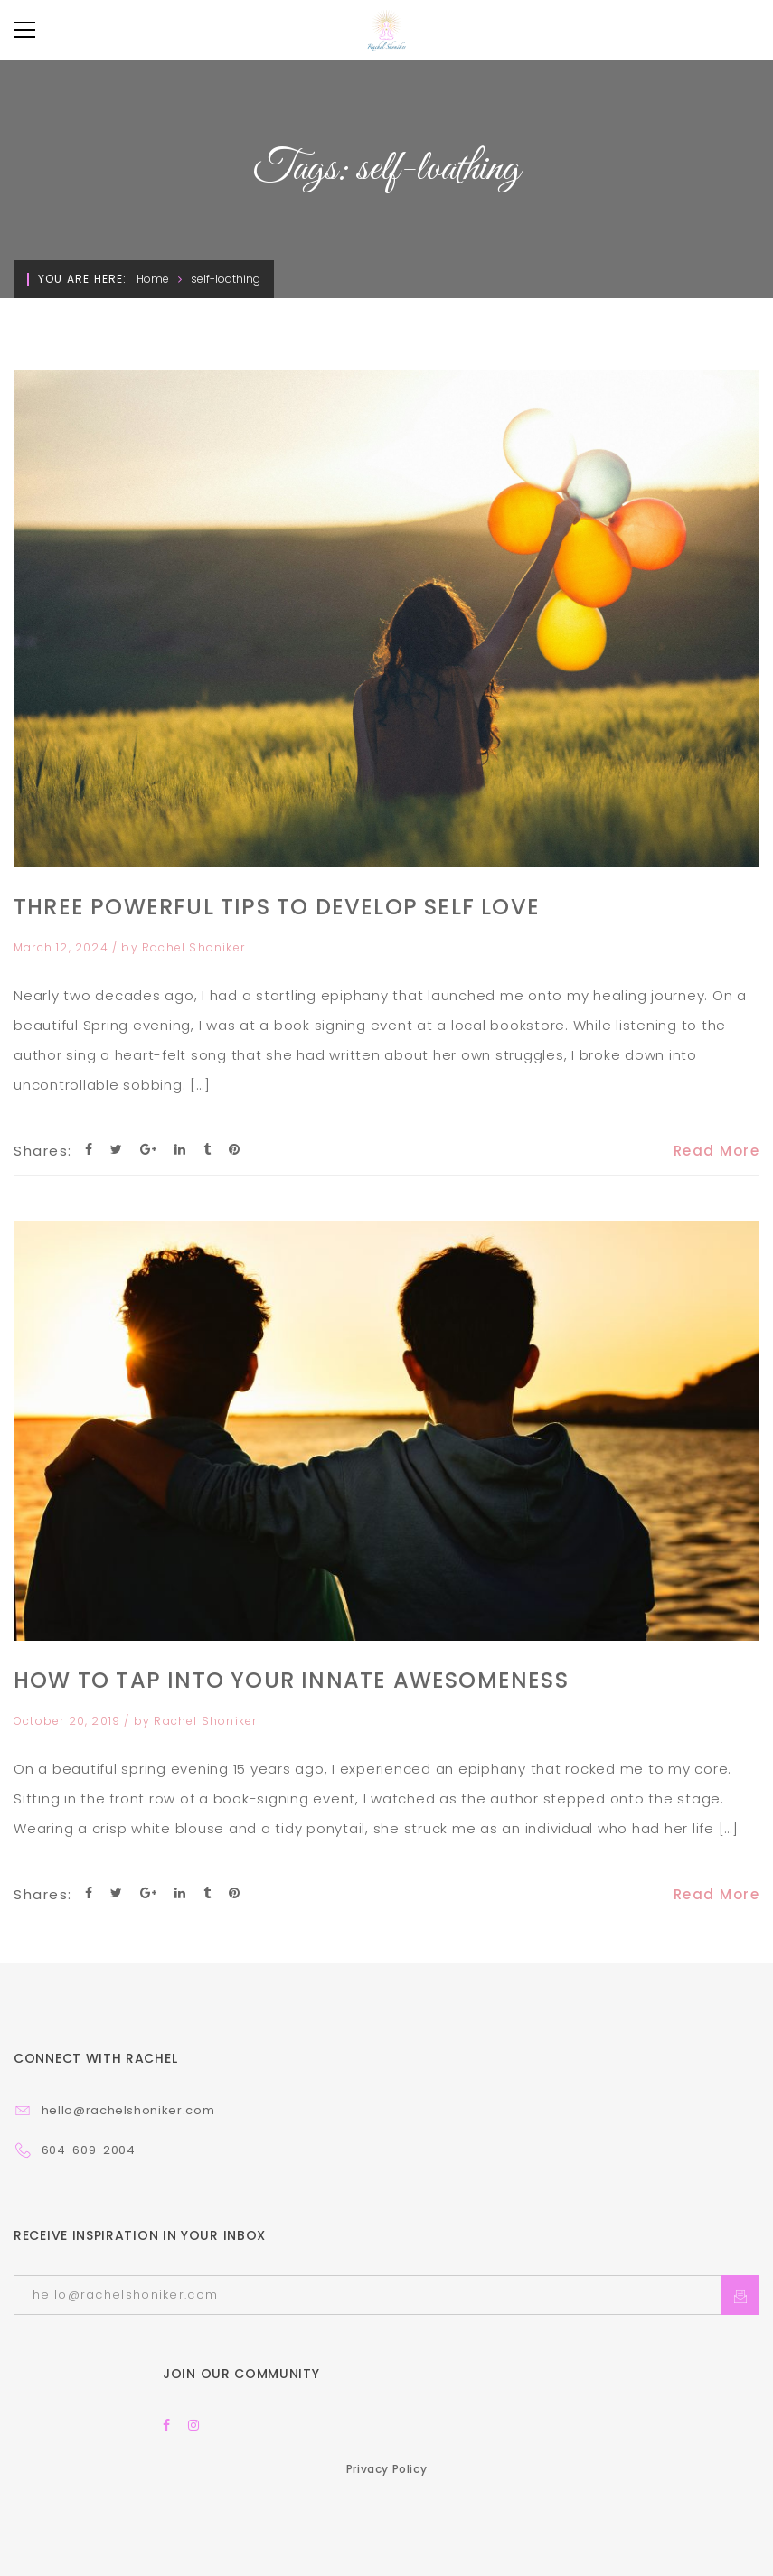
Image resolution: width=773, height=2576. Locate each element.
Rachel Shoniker (193, 947)
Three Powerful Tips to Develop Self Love (277, 907)
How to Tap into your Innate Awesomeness (291, 1680)
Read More (717, 1150)
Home (153, 278)
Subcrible (740, 2295)
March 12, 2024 (63, 947)
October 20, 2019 (69, 1720)
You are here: (82, 278)
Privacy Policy (386, 2469)
